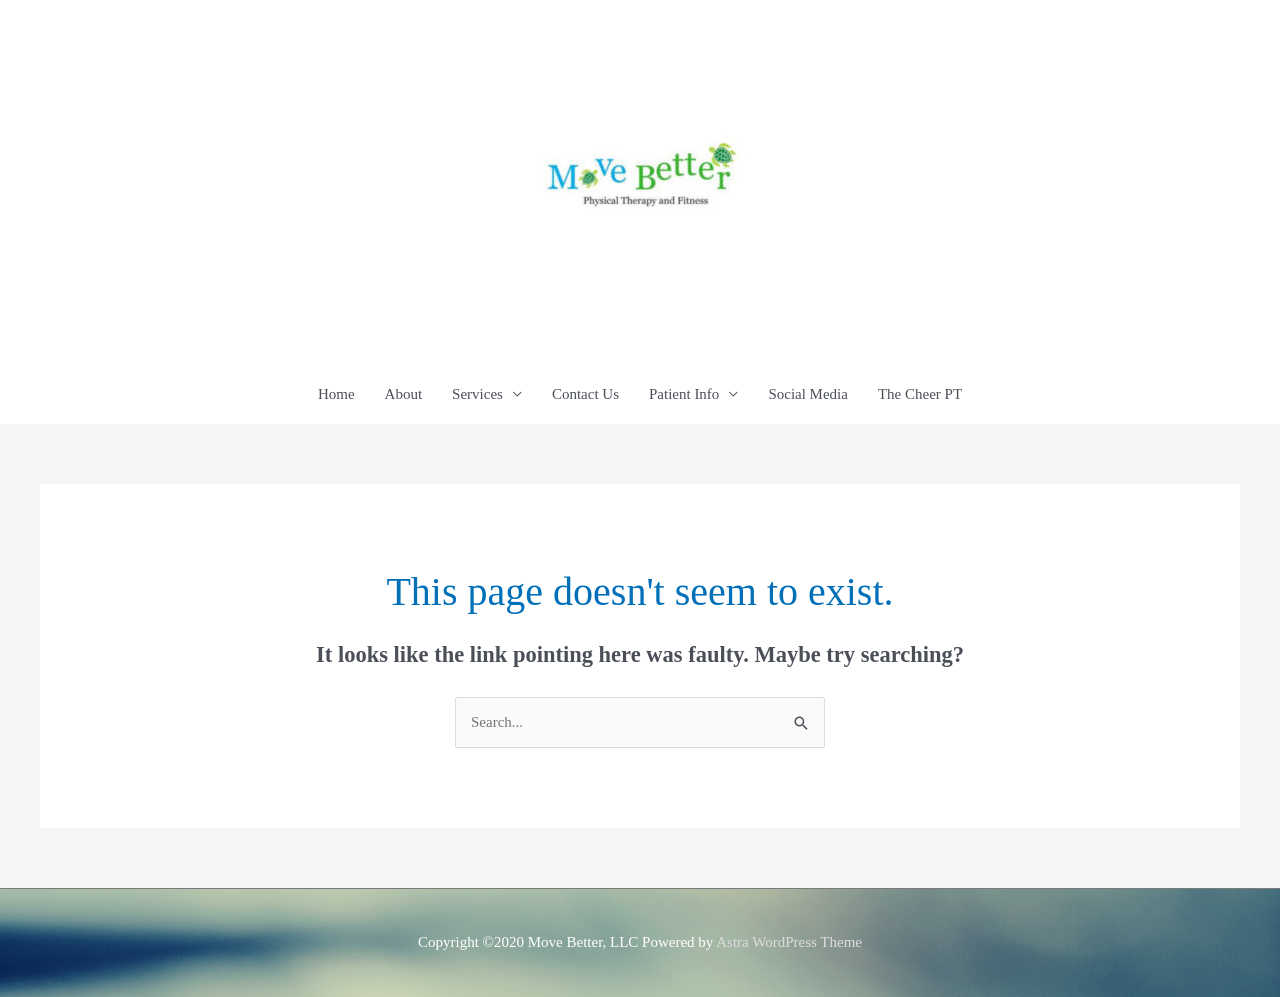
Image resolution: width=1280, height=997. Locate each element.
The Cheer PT (920, 394)
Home (336, 394)
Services (477, 394)
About (404, 394)
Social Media (808, 394)
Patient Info (684, 394)
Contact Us (585, 394)
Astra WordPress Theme (789, 942)
